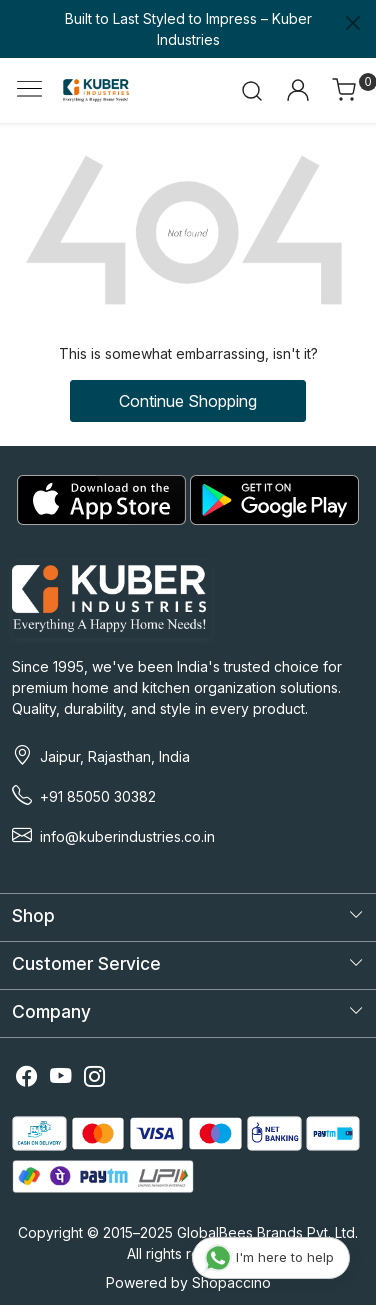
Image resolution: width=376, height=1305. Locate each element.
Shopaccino (231, 1282)
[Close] (353, 23)
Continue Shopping (188, 401)
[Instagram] (95, 1078)
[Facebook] (27, 1078)
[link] (252, 90)
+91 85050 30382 (98, 796)
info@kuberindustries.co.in (127, 836)
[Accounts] (297, 90)
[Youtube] (61, 1078)
